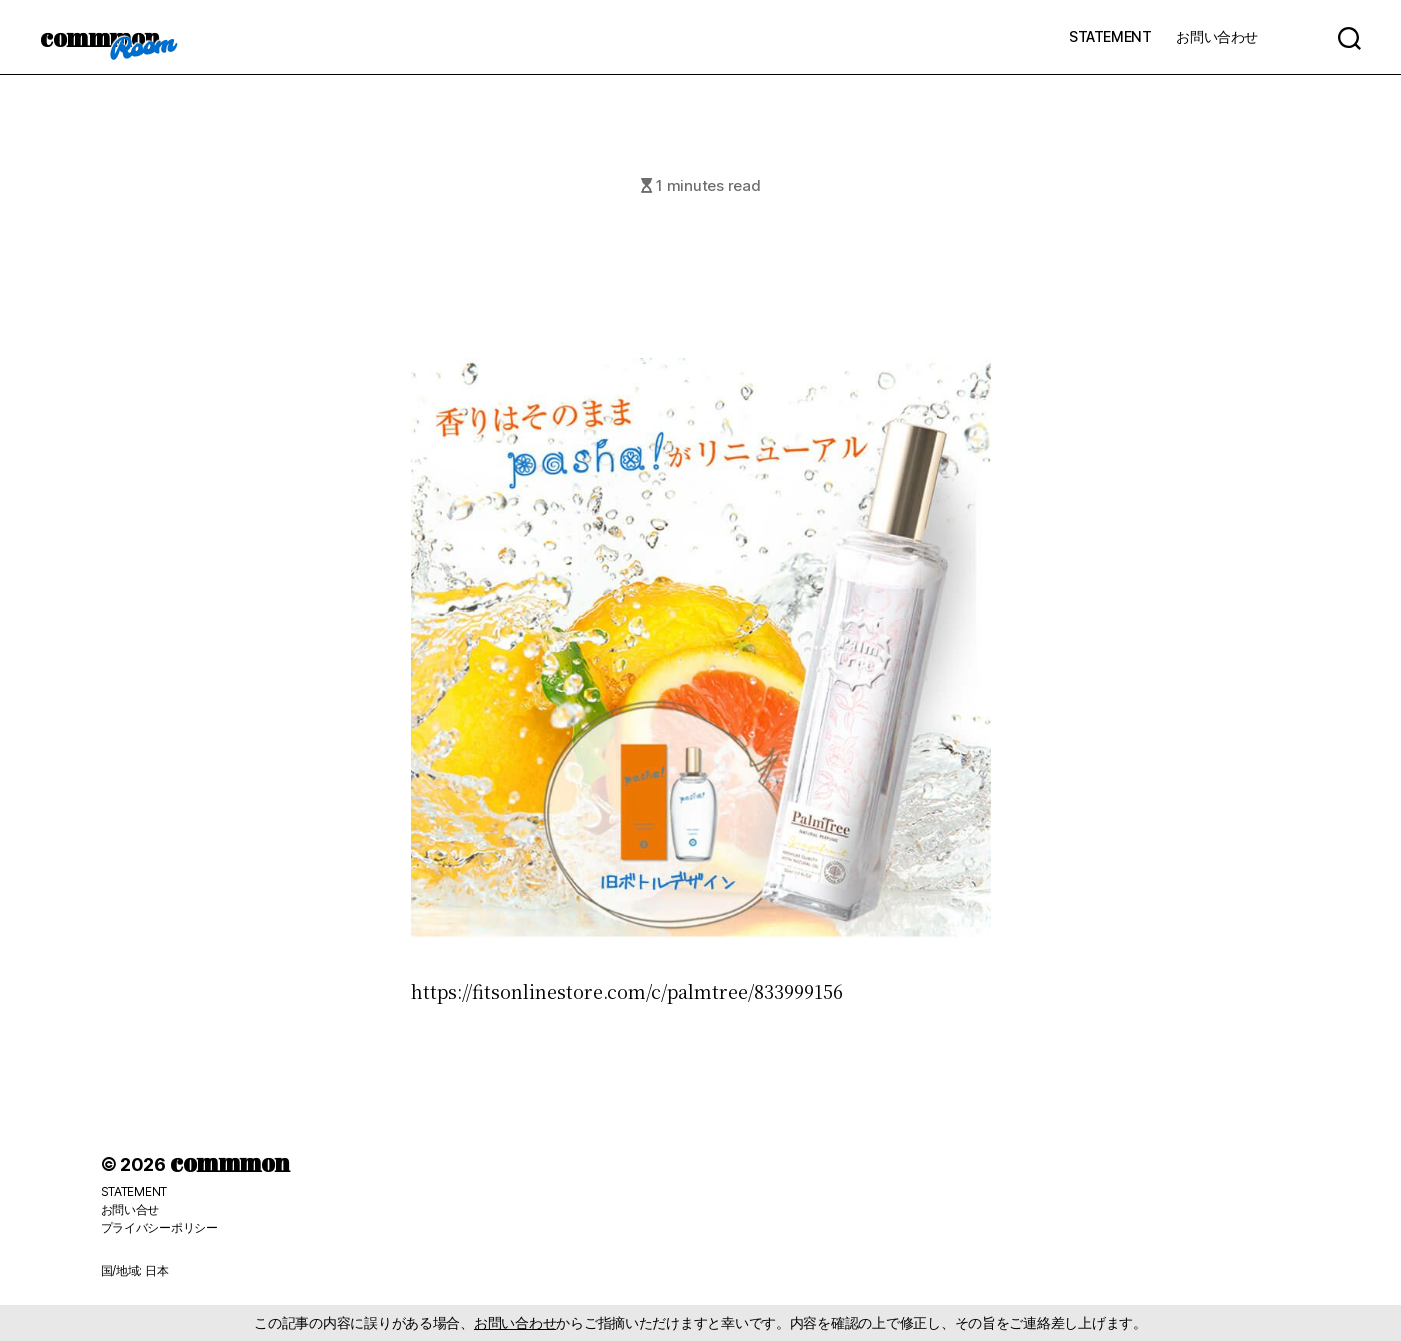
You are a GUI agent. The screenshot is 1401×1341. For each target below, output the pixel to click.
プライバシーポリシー (159, 1227)
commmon (99, 37)
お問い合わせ (1217, 36)
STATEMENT (1110, 36)
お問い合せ (130, 1209)
